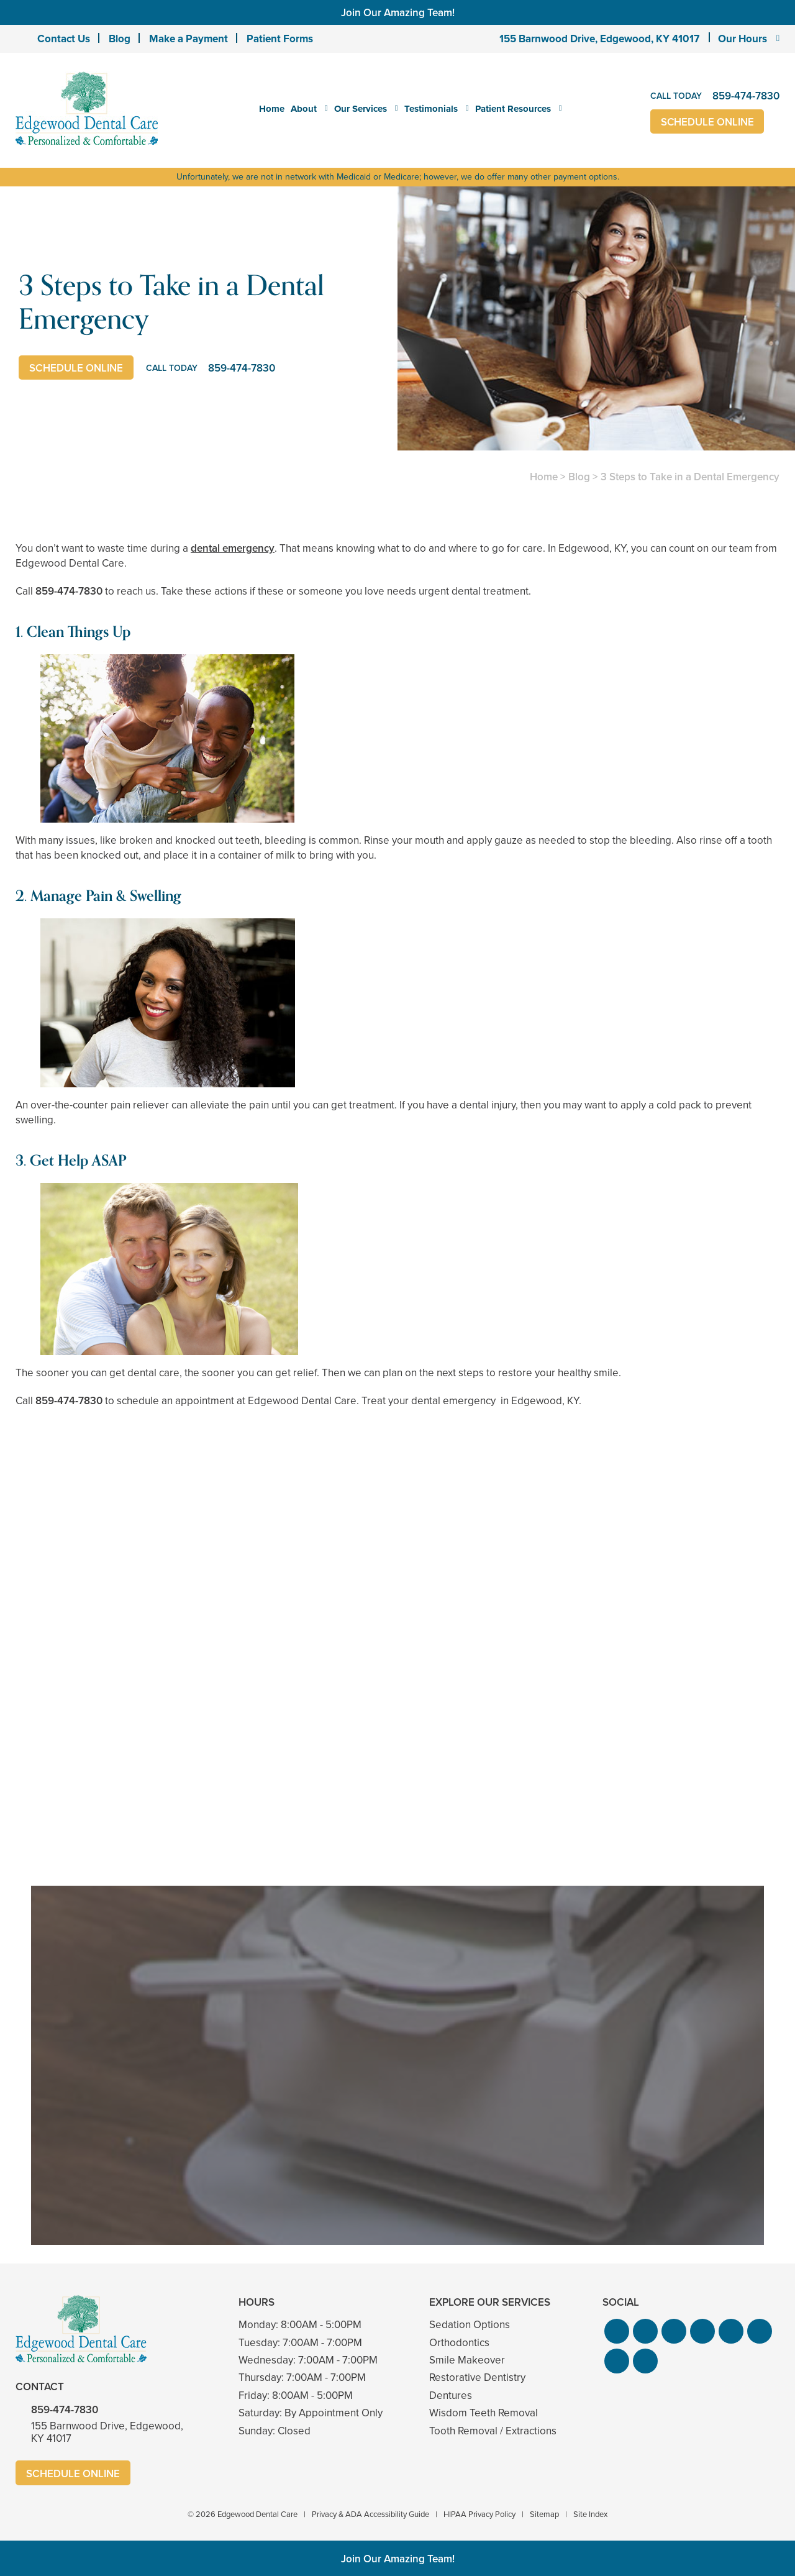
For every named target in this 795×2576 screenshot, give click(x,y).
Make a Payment (188, 38)
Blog (119, 38)
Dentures (450, 2395)
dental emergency (233, 548)
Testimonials (431, 109)
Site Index (590, 2514)
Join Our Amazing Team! (398, 12)
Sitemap (544, 2514)
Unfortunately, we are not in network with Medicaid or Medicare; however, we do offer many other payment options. (397, 176)
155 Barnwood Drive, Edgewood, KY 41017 (599, 38)
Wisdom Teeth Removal (483, 2413)
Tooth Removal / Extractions (492, 2431)
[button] (616, 2331)
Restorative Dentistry (477, 2377)
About (304, 109)
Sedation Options (469, 2324)
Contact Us (63, 38)
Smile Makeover (467, 2360)
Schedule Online (708, 121)
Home (271, 109)
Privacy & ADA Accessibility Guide (370, 2514)
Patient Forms (280, 38)
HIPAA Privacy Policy (479, 2514)
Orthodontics (459, 2342)
